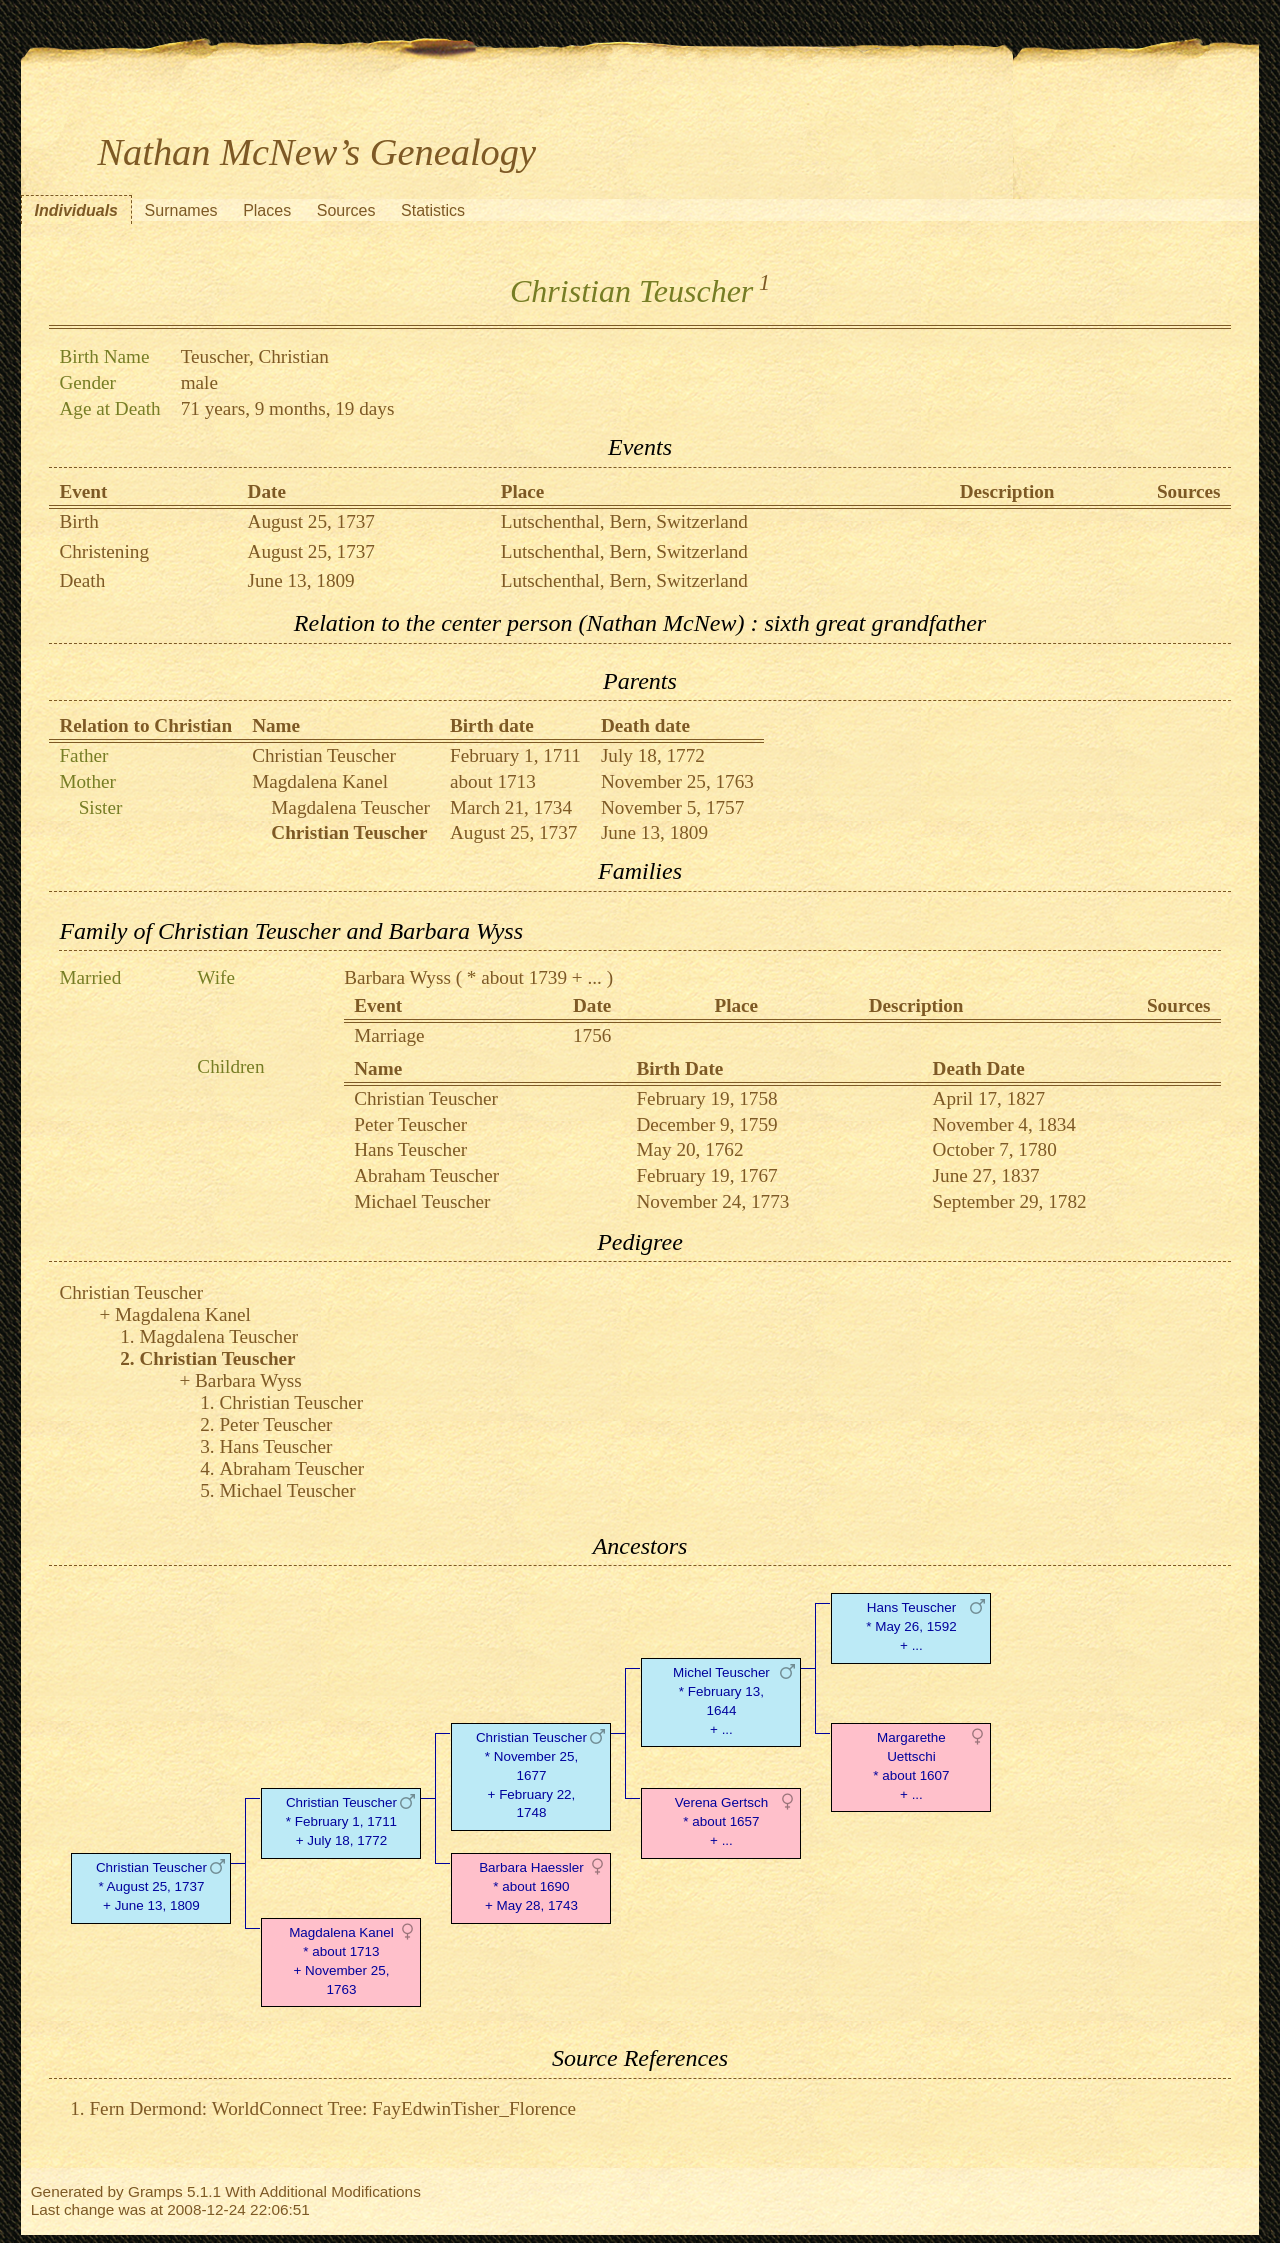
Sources (346, 210)
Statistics (433, 210)
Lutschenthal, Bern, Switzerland (624, 521)
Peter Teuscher (410, 1124)
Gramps (155, 2191)
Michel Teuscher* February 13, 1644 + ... (721, 1700)
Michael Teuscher (422, 1201)
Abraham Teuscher (426, 1175)
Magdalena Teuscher (350, 807)
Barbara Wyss (397, 977)
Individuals (76, 210)
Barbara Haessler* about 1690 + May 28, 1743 (531, 1886)
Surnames (181, 210)
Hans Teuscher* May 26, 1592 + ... (911, 1626)
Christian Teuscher (324, 755)
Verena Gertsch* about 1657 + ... (721, 1821)
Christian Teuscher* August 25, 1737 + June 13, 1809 (151, 1886)
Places (267, 210)
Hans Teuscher (410, 1149)
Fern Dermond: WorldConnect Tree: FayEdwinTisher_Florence (332, 2108)
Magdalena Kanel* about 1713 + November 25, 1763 (341, 1960)
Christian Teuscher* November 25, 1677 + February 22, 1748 (531, 1775)
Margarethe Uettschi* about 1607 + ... (911, 1765)
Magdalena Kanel (320, 781)
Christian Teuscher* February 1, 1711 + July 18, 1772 (341, 1821)
